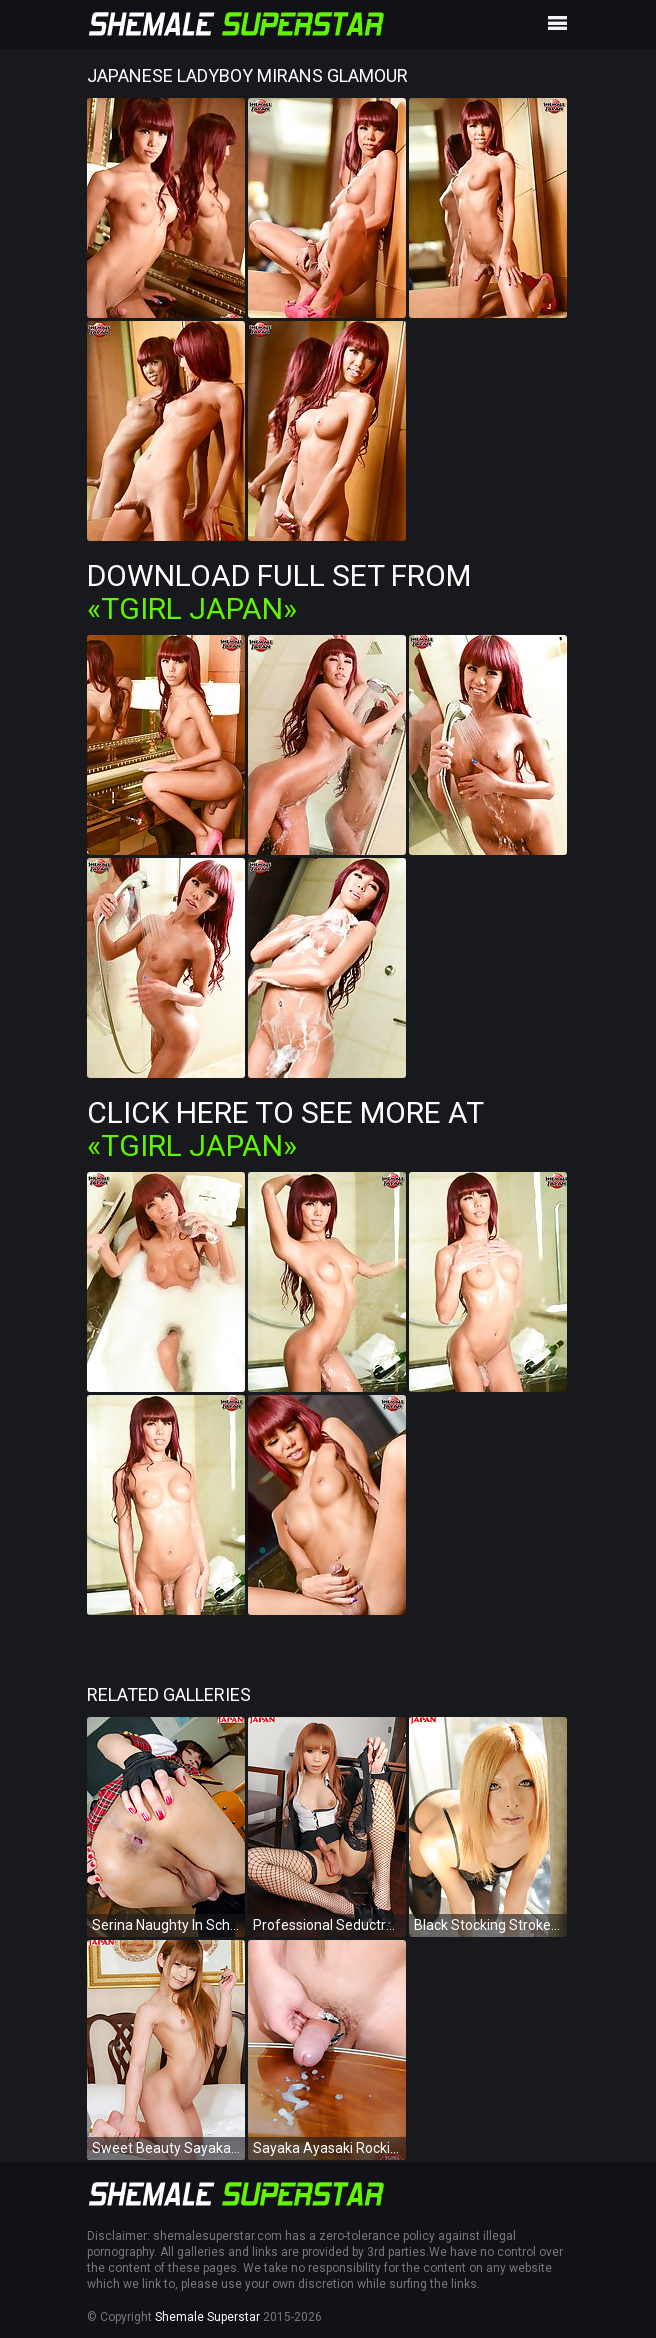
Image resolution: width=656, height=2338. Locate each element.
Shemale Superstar (207, 2317)
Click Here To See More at (285, 1129)
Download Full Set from (279, 592)
